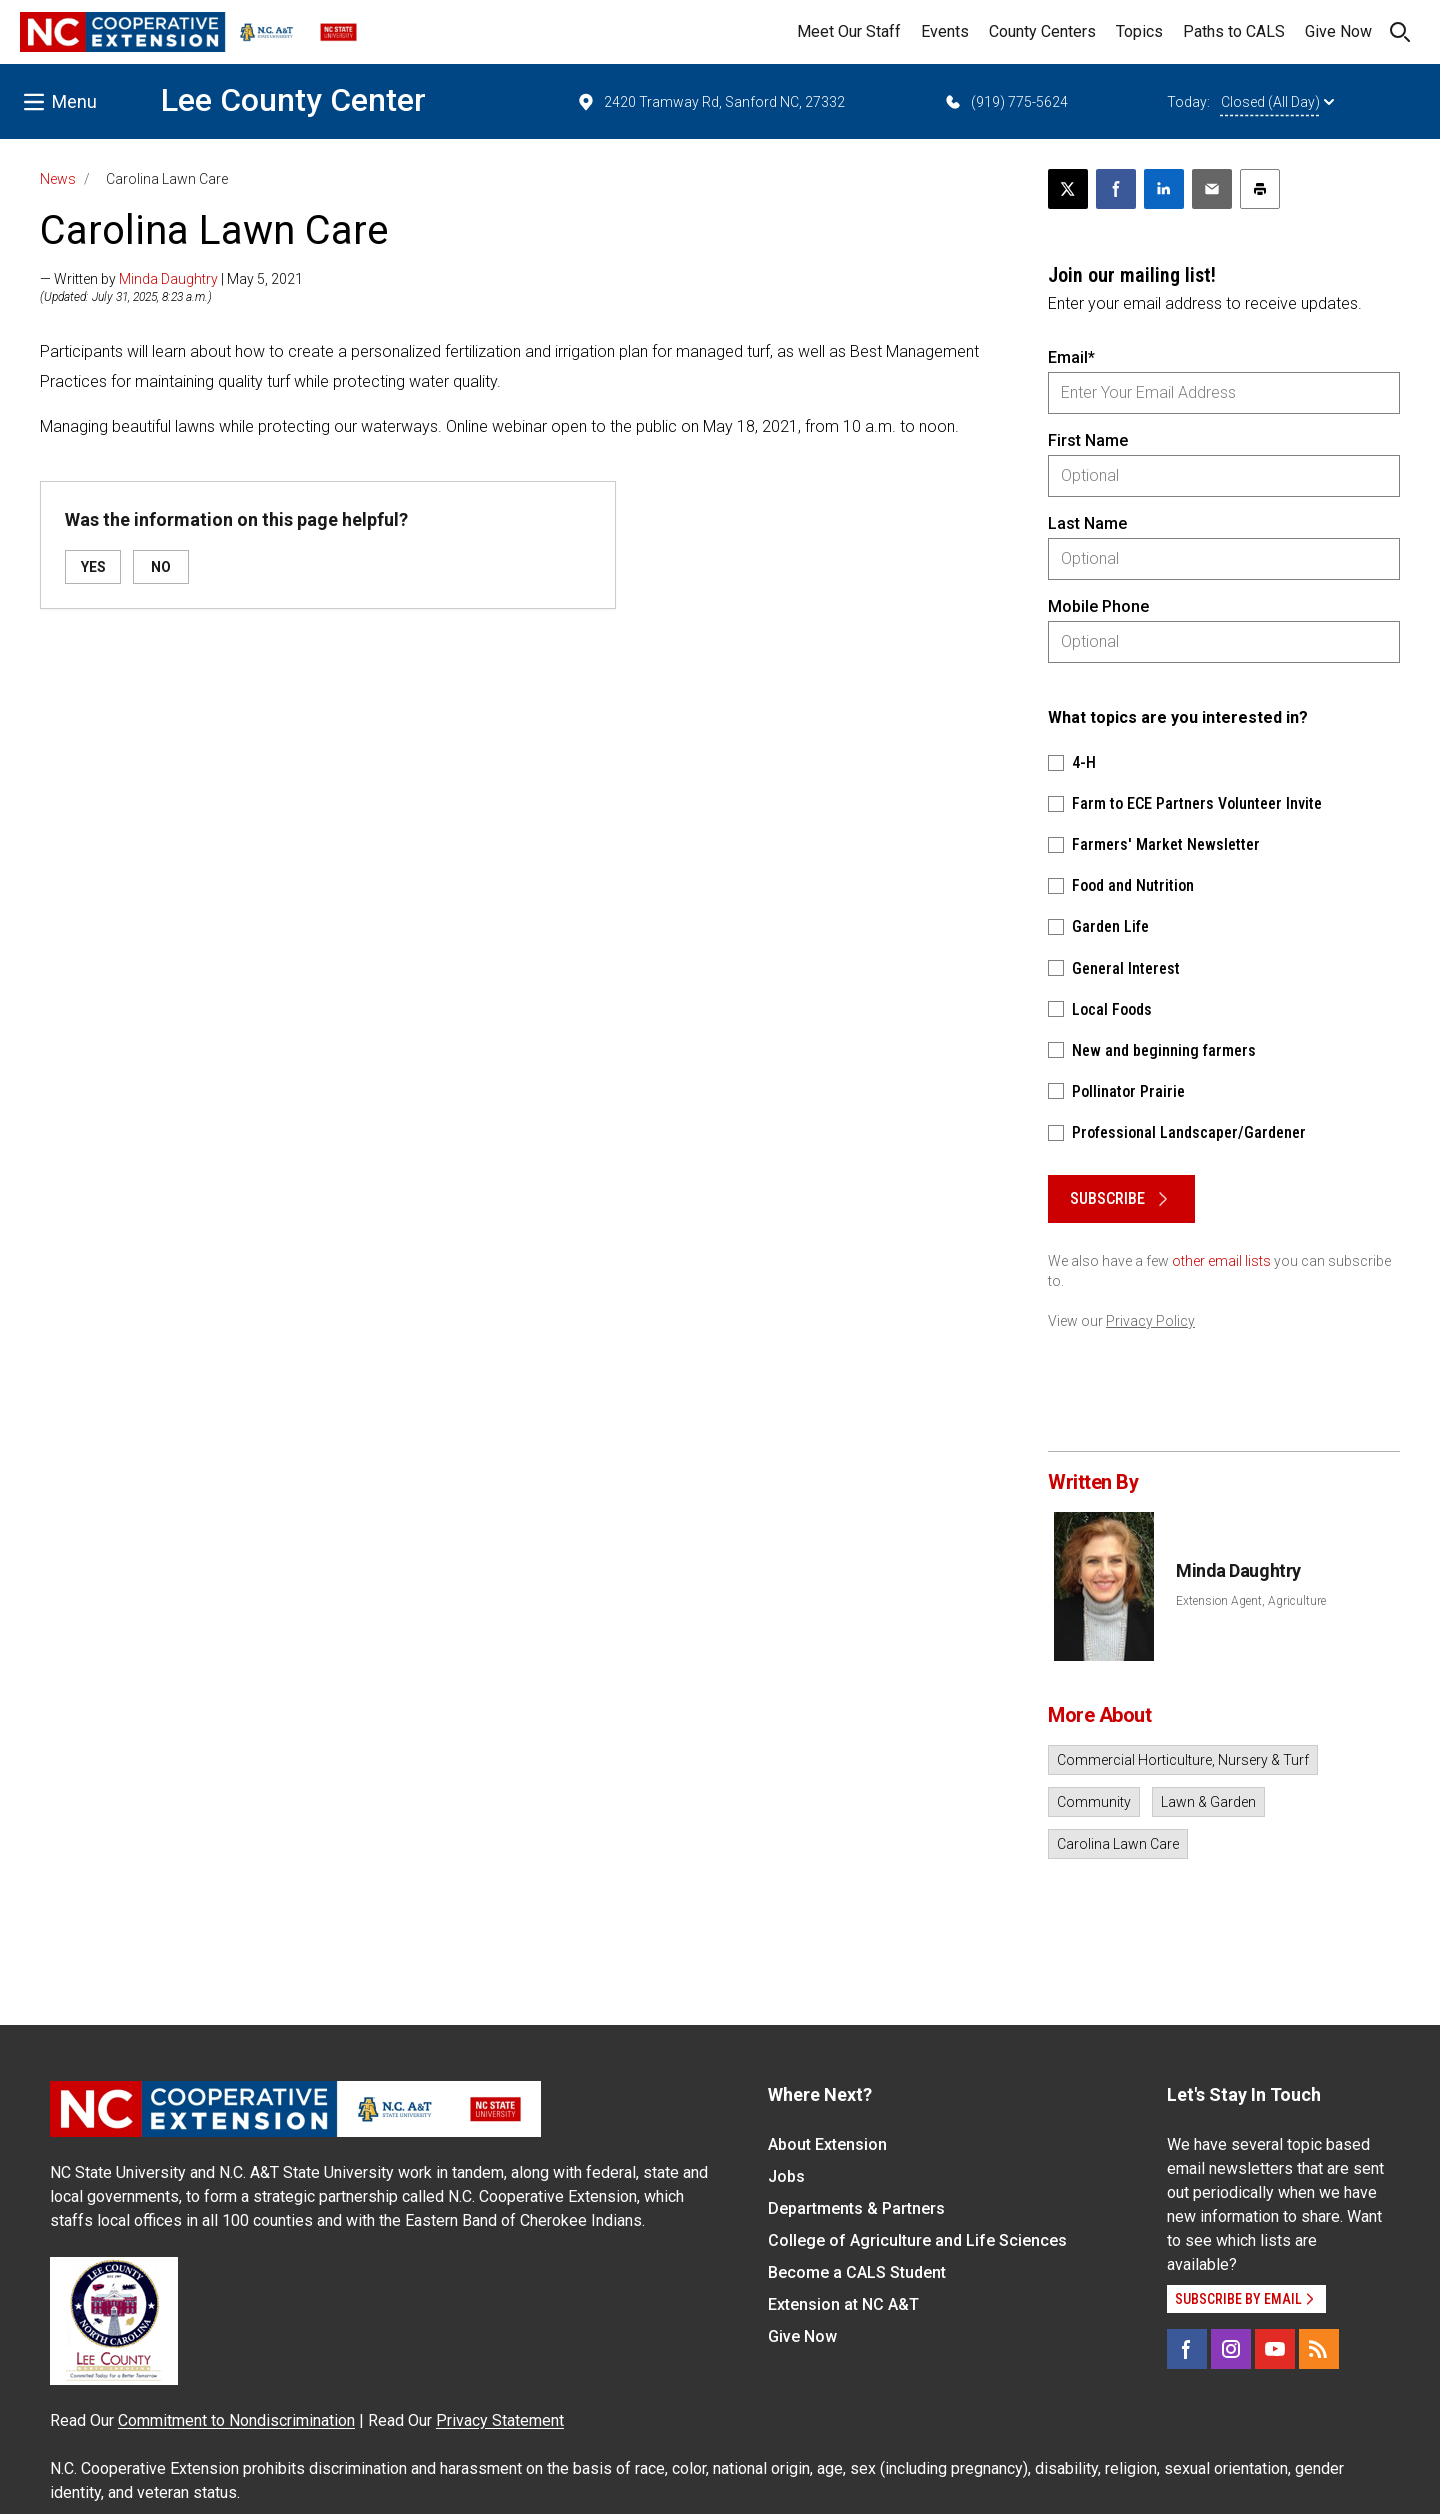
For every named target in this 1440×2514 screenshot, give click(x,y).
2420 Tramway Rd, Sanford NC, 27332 (710, 102)
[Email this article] (1212, 189)
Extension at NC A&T (843, 2304)
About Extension (827, 2144)
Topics (1139, 31)
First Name (1088, 440)
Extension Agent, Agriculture (1251, 1601)
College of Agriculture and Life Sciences (917, 2240)
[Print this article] (1260, 189)
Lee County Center (293, 100)
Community (1094, 1802)
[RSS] (1319, 2349)
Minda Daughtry (168, 279)
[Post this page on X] (1068, 189)
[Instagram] (1231, 2349)
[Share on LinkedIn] (1164, 189)
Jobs (786, 2176)
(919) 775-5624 (1005, 102)
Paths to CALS (1234, 31)
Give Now (1338, 31)
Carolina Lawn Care (1118, 1844)
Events (945, 31)
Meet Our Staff (849, 31)
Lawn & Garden (1208, 1802)
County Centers (1042, 31)
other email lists (1221, 1261)
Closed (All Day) (1277, 102)
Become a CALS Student (857, 2272)
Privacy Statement (500, 2420)
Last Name (1087, 523)
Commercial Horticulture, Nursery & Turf (1183, 1760)
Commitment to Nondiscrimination (236, 2420)
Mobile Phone (1098, 606)
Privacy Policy (1150, 1321)
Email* (1071, 357)
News (58, 179)
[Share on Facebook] (1116, 189)
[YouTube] (1275, 2349)
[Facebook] (1187, 2349)
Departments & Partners (856, 2208)
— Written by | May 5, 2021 (171, 279)
